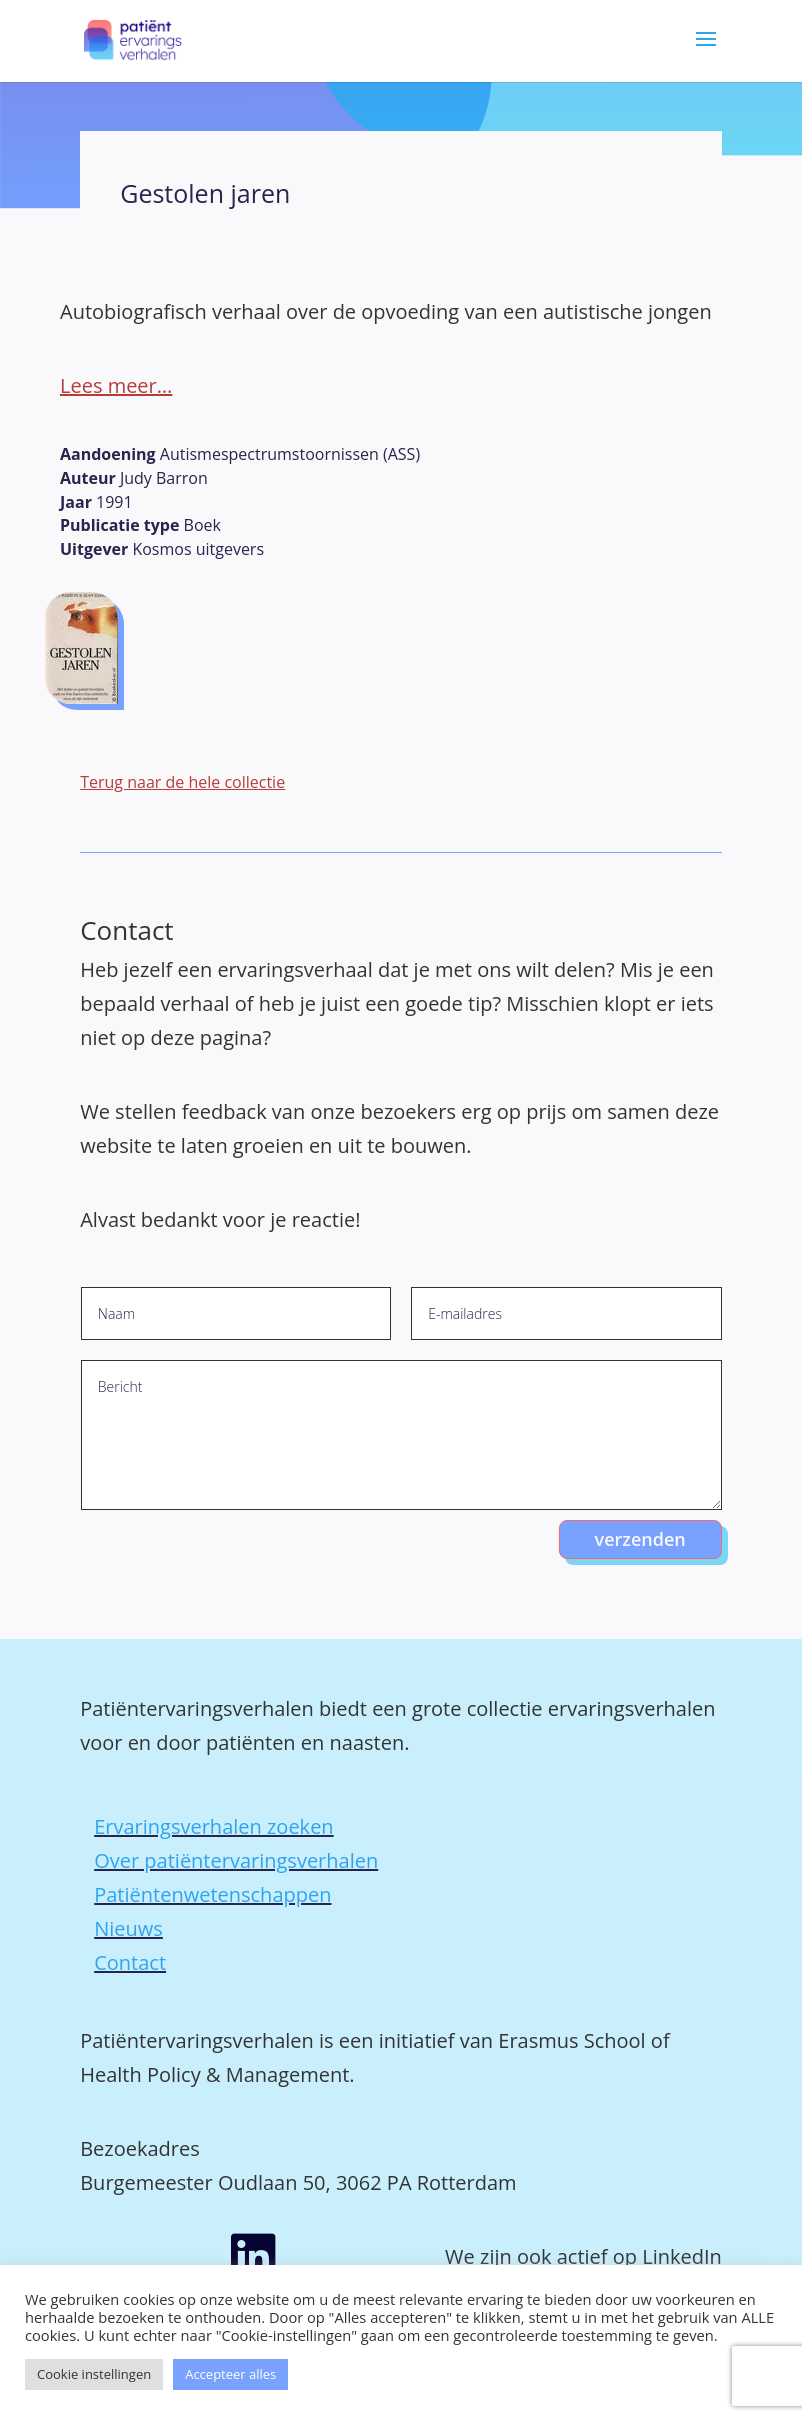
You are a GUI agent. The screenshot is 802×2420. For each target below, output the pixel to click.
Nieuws (128, 1928)
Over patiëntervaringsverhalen (236, 1860)
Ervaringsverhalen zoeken (213, 1826)
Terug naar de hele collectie (182, 782)
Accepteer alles (230, 2374)
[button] (706, 53)
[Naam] (236, 1313)
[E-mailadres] (566, 1313)
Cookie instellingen (94, 2374)
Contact (130, 1962)
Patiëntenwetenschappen (212, 1894)
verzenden (640, 1539)
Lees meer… (116, 385)
